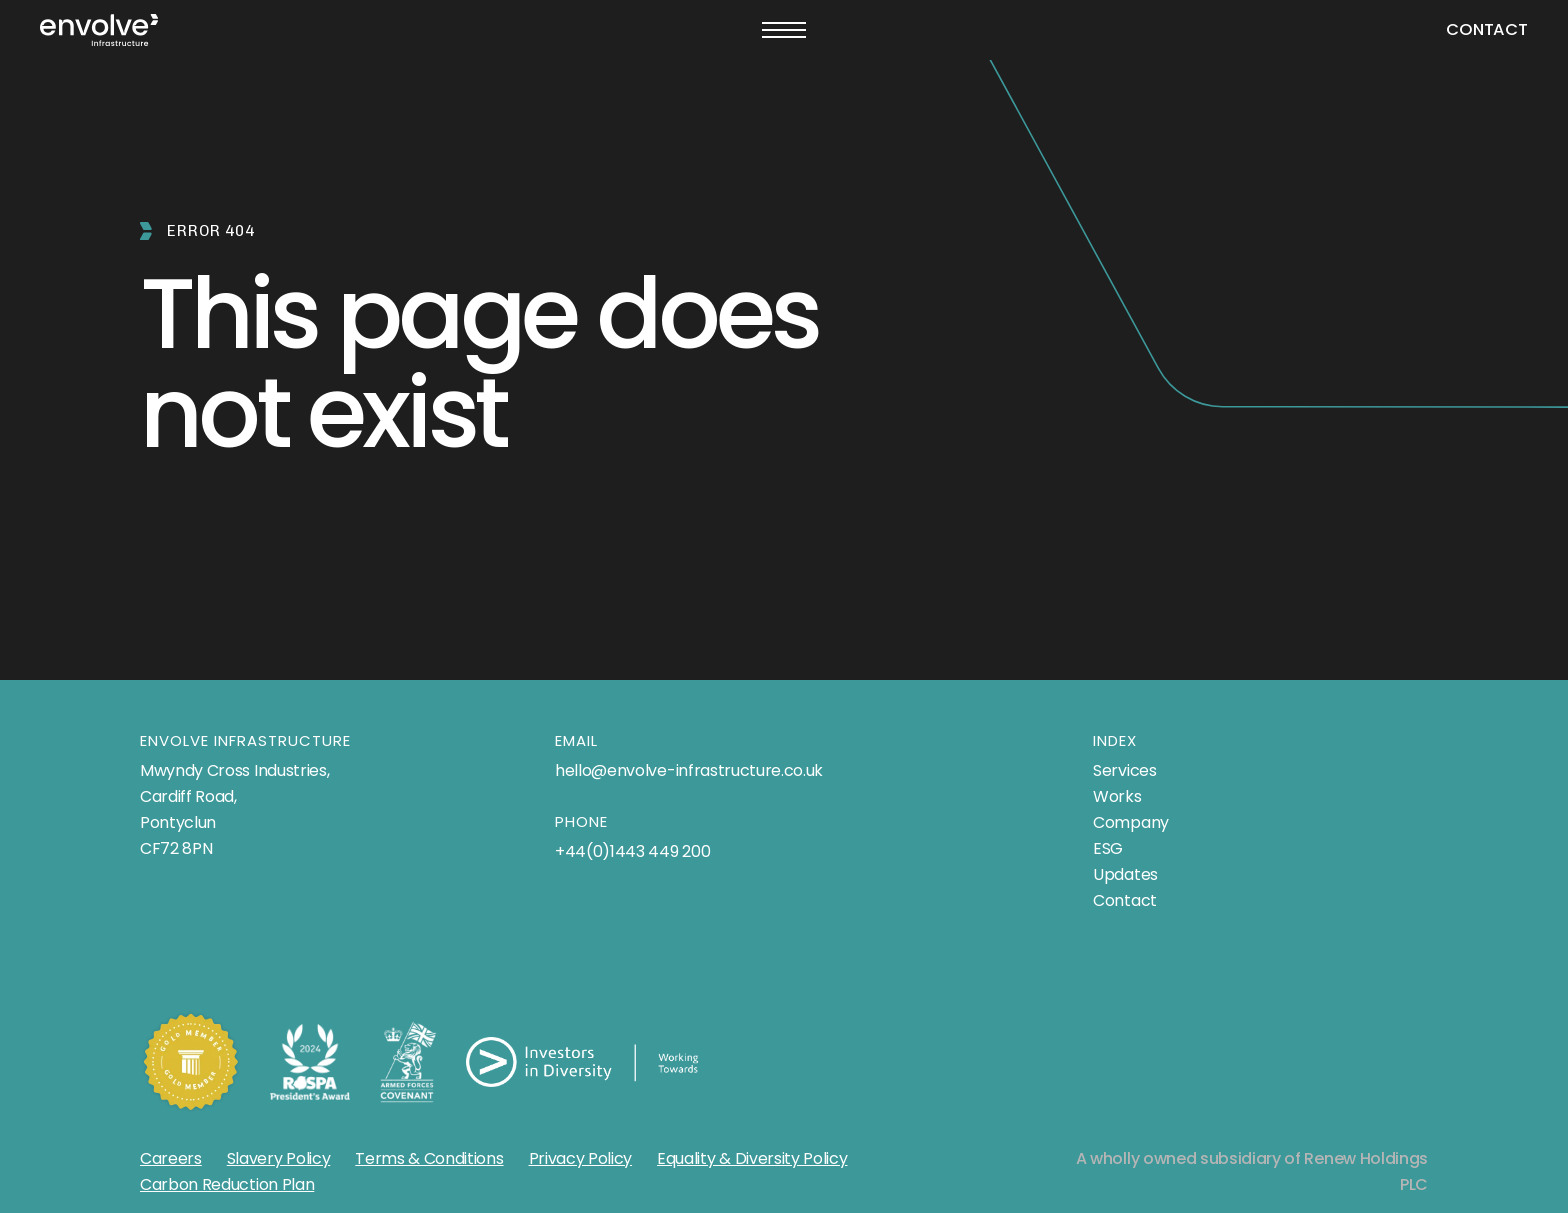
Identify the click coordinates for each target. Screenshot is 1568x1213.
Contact (1487, 29)
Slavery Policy (279, 1158)
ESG (1108, 848)
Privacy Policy (581, 1158)
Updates (1125, 874)
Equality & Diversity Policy (752, 1158)
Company (1131, 822)
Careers (171, 1158)
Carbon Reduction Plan (227, 1184)
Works (1117, 796)
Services (1124, 770)
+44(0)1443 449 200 (632, 851)
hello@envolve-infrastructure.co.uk (689, 770)
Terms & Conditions (429, 1158)
